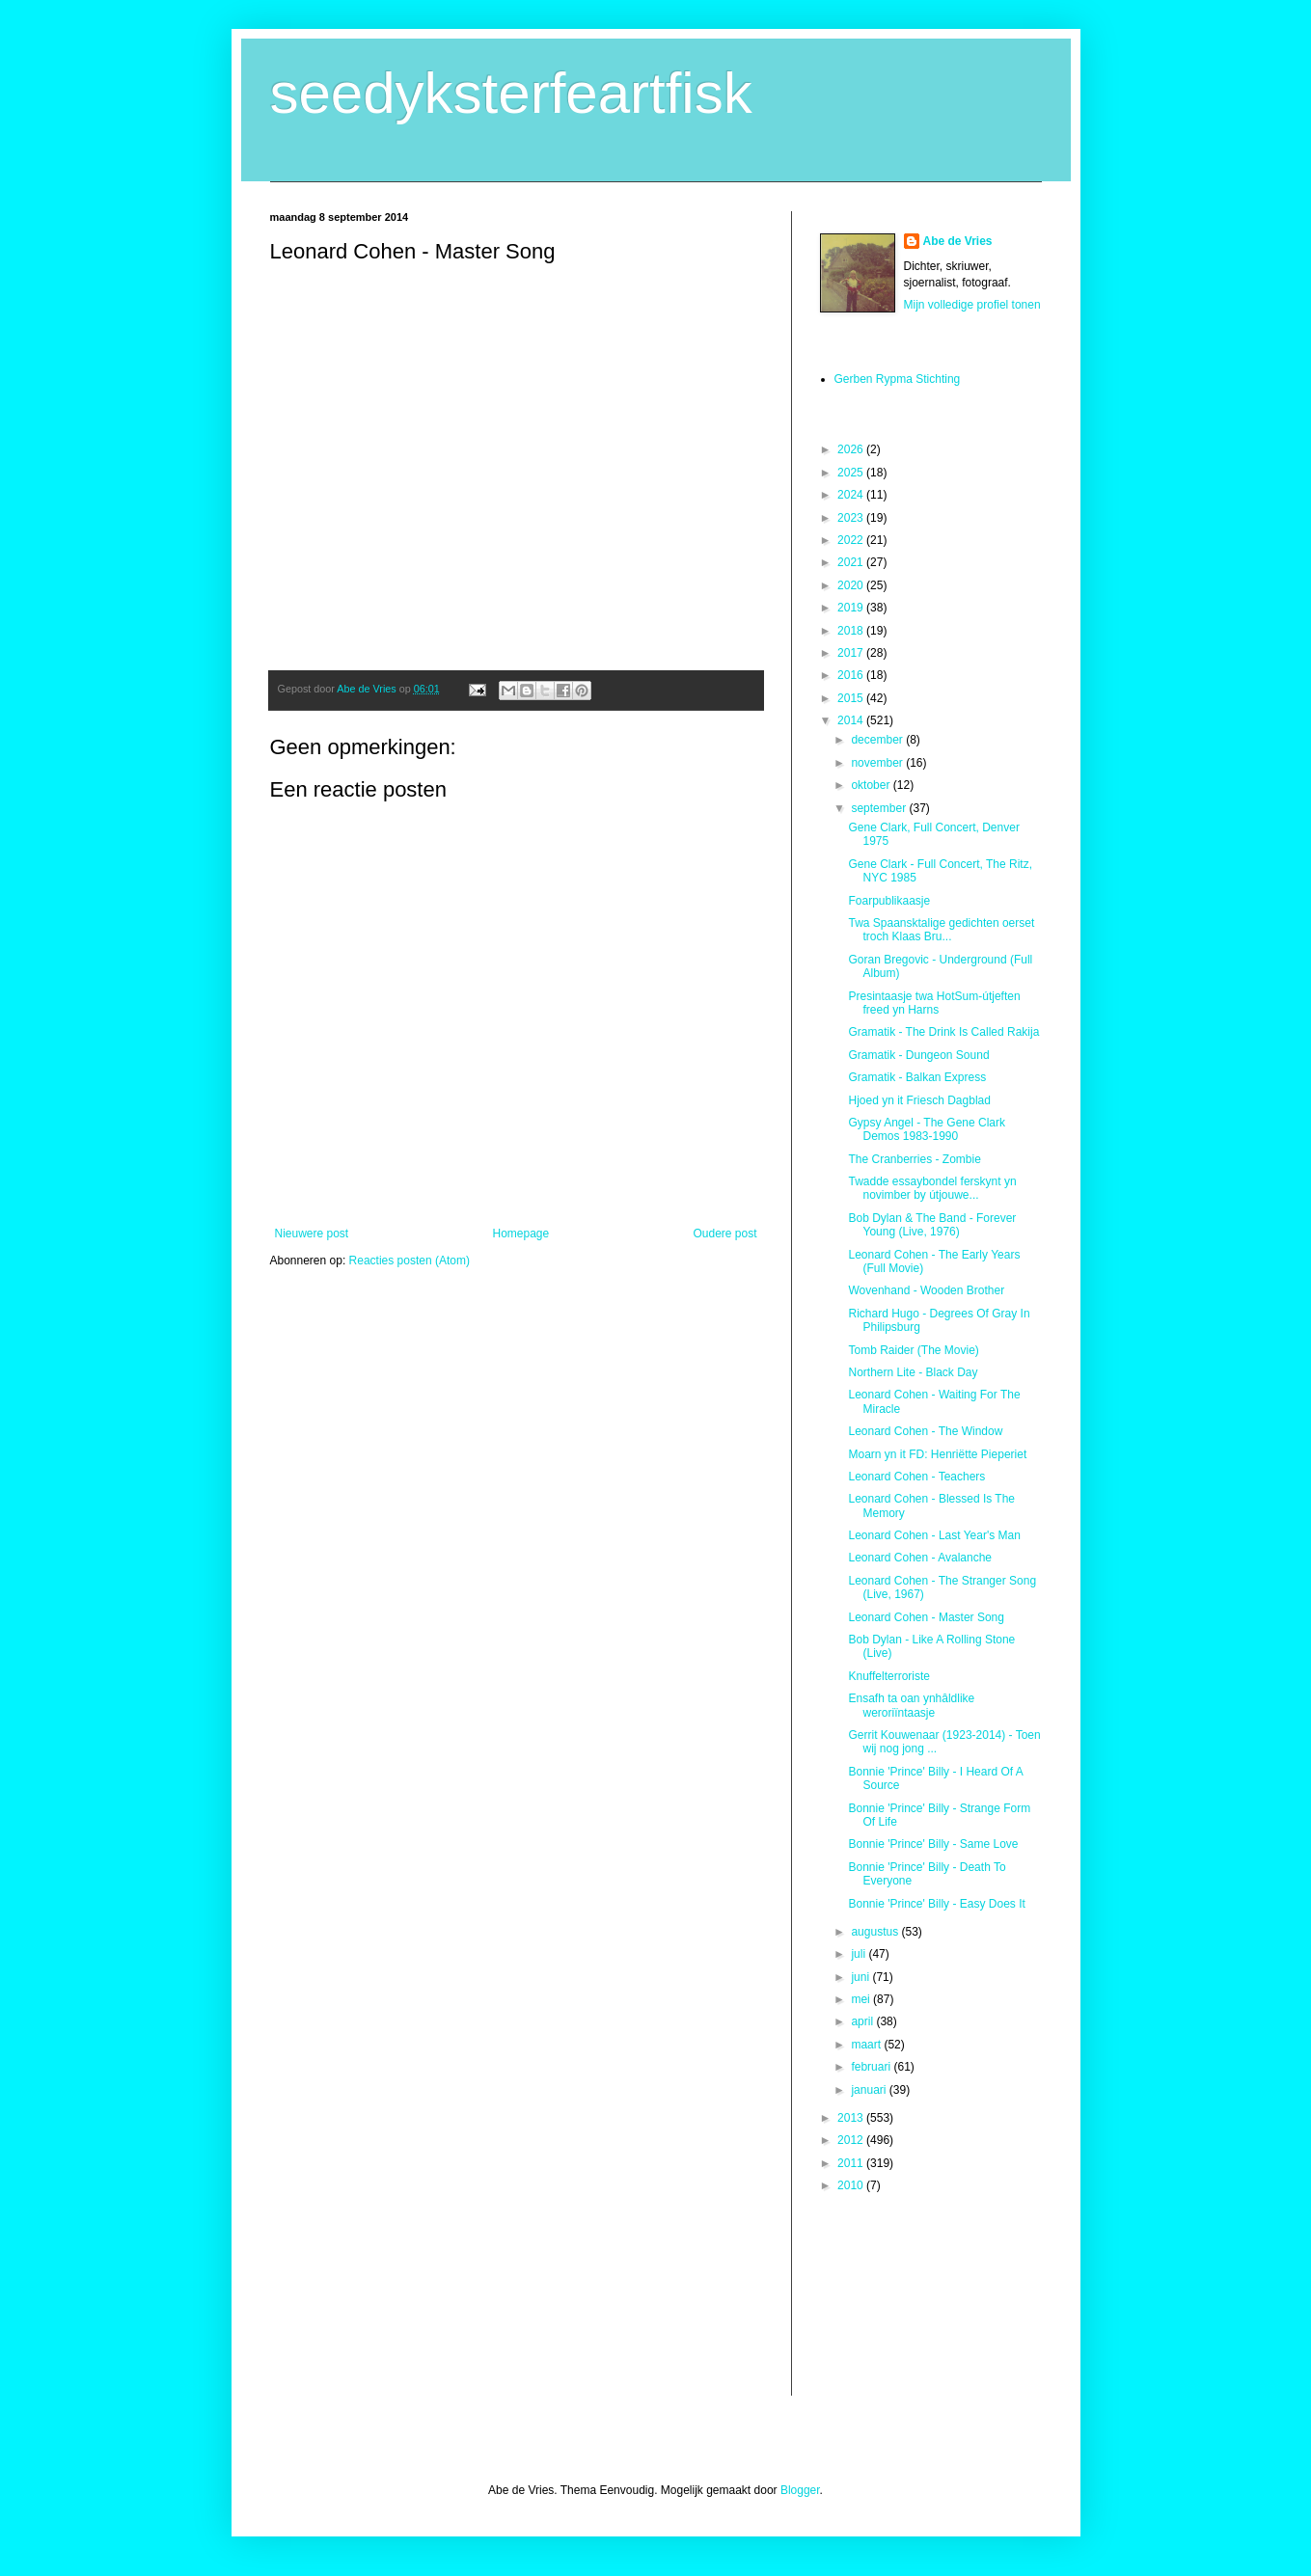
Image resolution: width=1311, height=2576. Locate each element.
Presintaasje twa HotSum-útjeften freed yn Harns (934, 1003)
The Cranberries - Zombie (914, 1159)
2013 (851, 2118)
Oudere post (724, 1233)
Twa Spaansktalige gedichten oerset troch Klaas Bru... (941, 929)
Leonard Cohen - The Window (925, 1431)
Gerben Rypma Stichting (897, 379)
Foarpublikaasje (889, 901)
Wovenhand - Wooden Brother (926, 1290)
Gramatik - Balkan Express (917, 1077)
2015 (851, 698)
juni (861, 1977)
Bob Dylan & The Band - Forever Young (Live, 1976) (932, 1224)
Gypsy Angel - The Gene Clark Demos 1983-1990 (926, 1129)
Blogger (800, 2490)
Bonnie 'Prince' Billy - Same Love (933, 1844)
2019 (851, 607)
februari (872, 2067)
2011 (851, 2163)
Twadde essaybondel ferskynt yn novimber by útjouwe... (932, 1188)
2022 (851, 540)
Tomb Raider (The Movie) (913, 1350)
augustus (876, 1932)
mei (862, 1999)
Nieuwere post (312, 1233)
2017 (851, 653)
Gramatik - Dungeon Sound (918, 1055)
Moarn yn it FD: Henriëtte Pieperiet (937, 1454)
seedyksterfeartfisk (511, 93)
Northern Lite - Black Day (912, 1372)
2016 (851, 675)
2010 (851, 2185)
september (880, 808)
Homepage (520, 1233)
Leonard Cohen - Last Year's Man (934, 1535)
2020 (851, 585)
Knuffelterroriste (889, 1676)
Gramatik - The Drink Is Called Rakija (943, 1032)
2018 (851, 630)
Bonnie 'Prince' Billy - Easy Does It (936, 1904)
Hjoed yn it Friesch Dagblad (919, 1100)
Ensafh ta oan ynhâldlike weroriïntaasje (911, 1705)
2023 (851, 518)
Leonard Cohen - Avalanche (920, 1557)
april (863, 2021)
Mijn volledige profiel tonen (972, 305)
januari (869, 2090)
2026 (851, 449)
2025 (851, 472)
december (878, 739)
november (878, 763)
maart (867, 2044)
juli (859, 1954)
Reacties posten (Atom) (409, 1260)
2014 (851, 720)
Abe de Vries (958, 241)
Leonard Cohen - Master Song (925, 1617)
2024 (851, 495)
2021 (851, 562)
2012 (851, 2140)
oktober (871, 785)
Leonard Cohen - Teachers (916, 1476)
